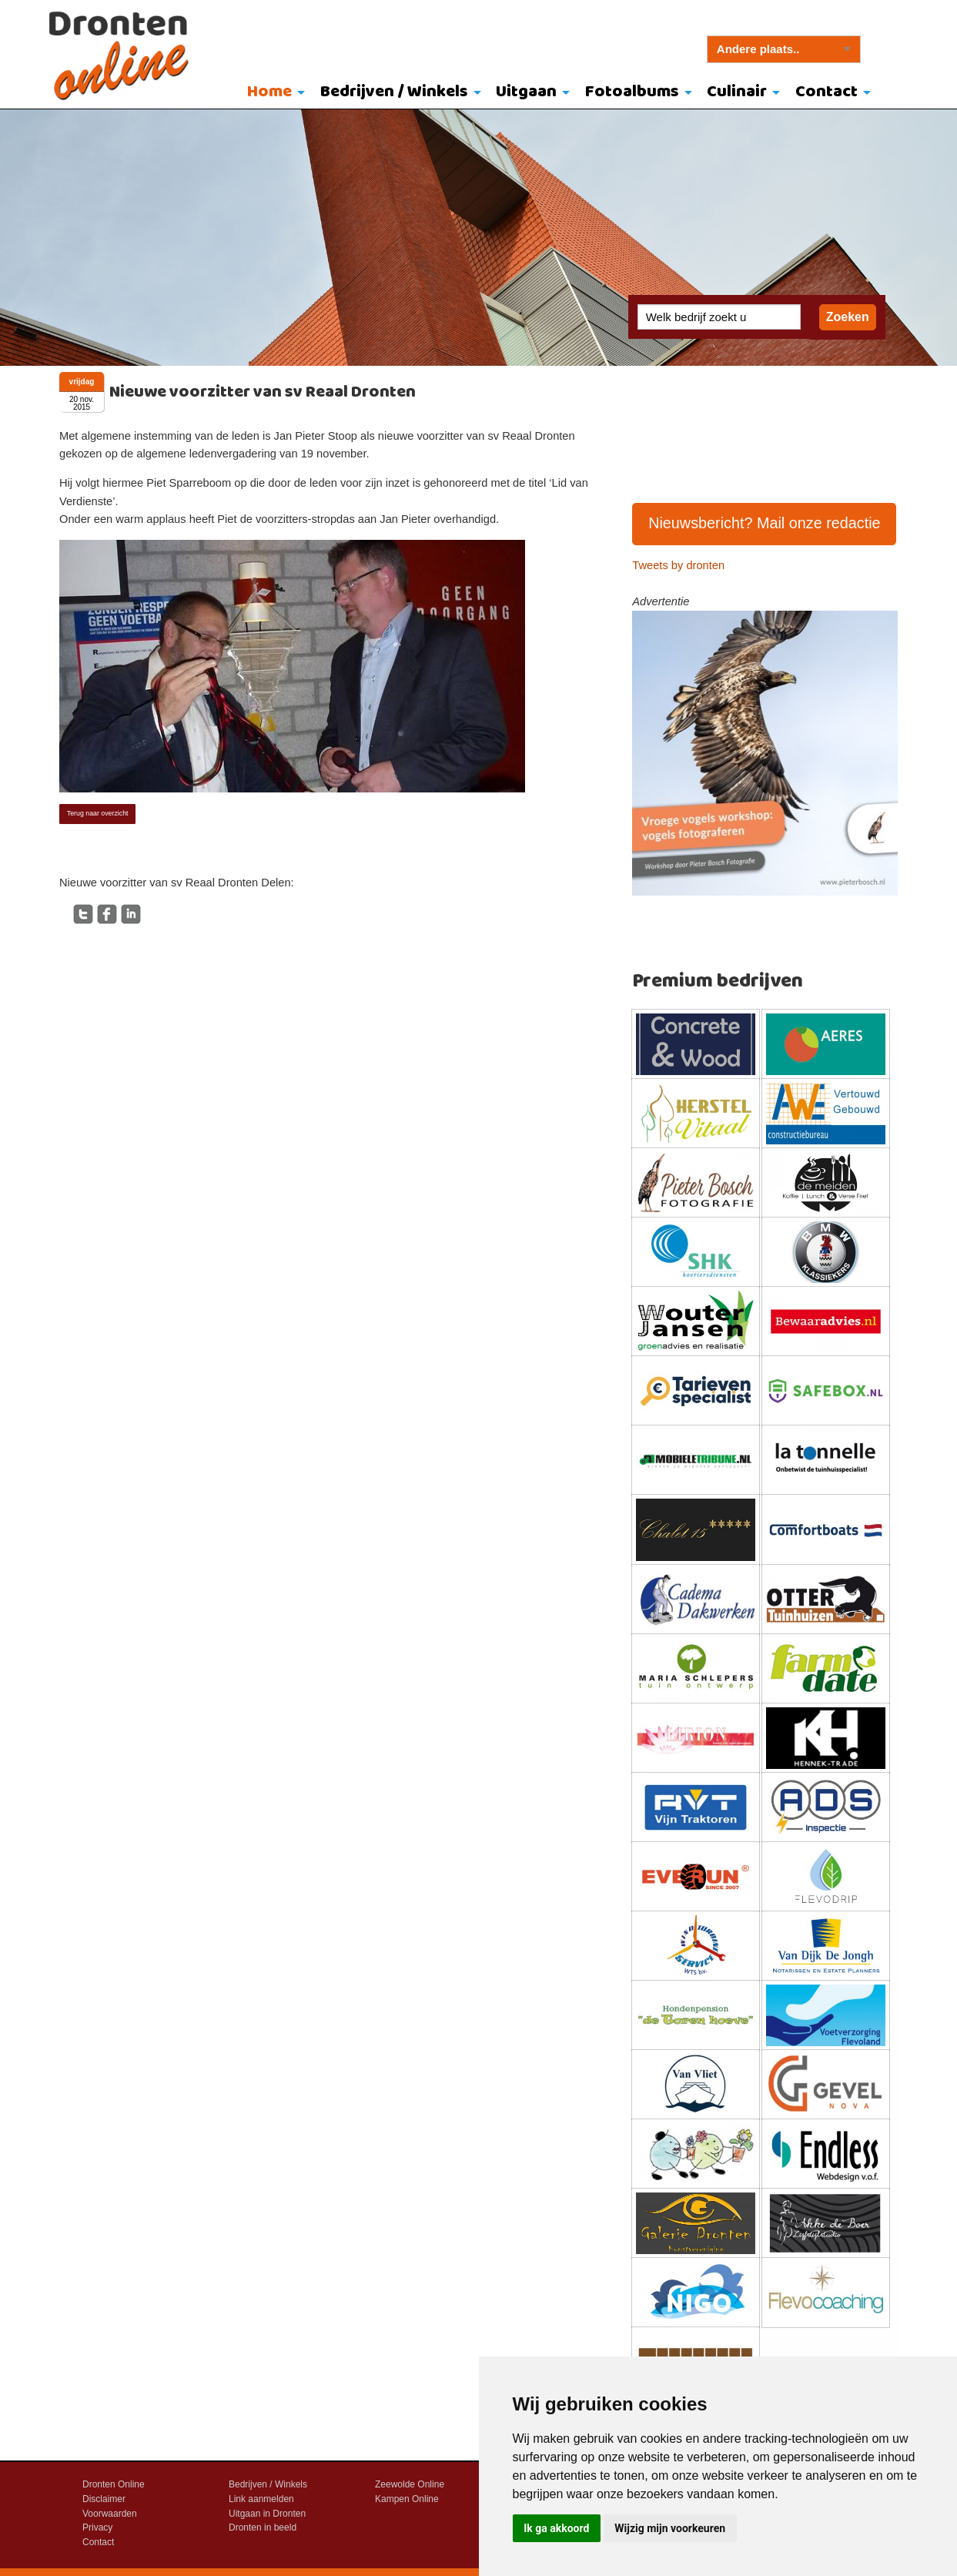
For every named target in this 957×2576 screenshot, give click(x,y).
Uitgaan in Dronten (267, 2513)
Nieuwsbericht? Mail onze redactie (764, 522)
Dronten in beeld (262, 2527)
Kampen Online (407, 2499)
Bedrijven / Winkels (394, 92)
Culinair (737, 92)
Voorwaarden (109, 2513)
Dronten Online (113, 2484)
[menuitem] (272, 93)
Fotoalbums (632, 92)
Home (269, 92)
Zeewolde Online (409, 2484)
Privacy (97, 2527)
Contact (826, 92)
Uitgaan (526, 92)
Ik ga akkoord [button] (556, 2528)
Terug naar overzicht (98, 813)
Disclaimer (103, 2499)
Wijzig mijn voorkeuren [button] (669, 2528)
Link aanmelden (261, 2499)
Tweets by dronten (678, 565)
